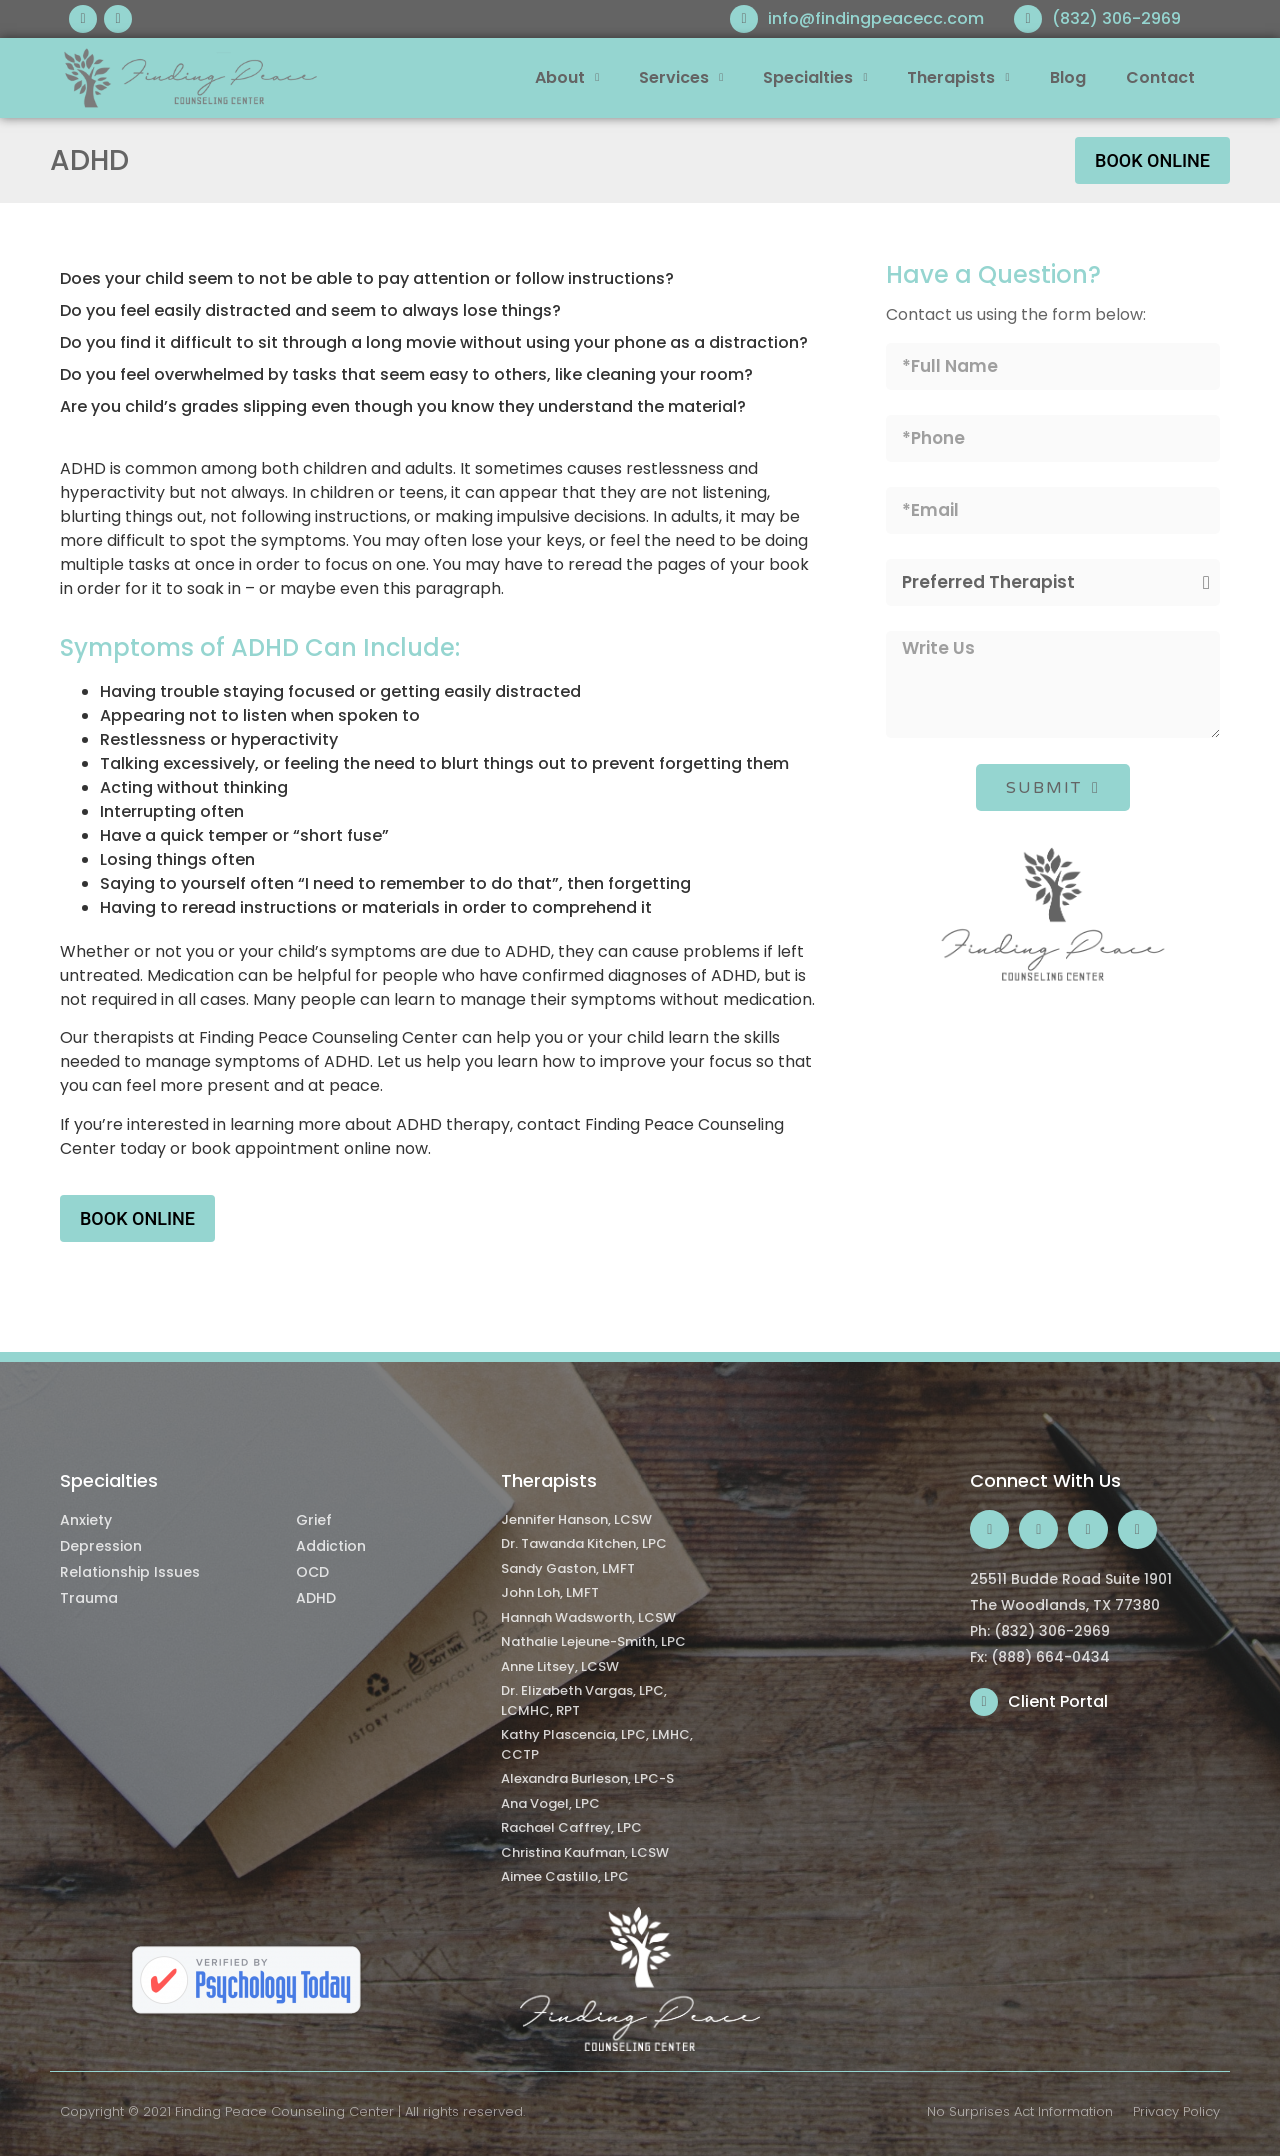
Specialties (815, 77)
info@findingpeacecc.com (876, 18)
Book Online (1152, 160)
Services (681, 77)
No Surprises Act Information (1020, 2111)
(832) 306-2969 (1116, 18)
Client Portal (1058, 1701)
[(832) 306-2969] (1028, 19)
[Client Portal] (984, 1702)
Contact (1160, 77)
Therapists (958, 77)
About (567, 77)
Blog (1068, 77)
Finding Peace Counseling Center (284, 2111)
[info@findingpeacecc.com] (744, 19)
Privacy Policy (1176, 2111)
